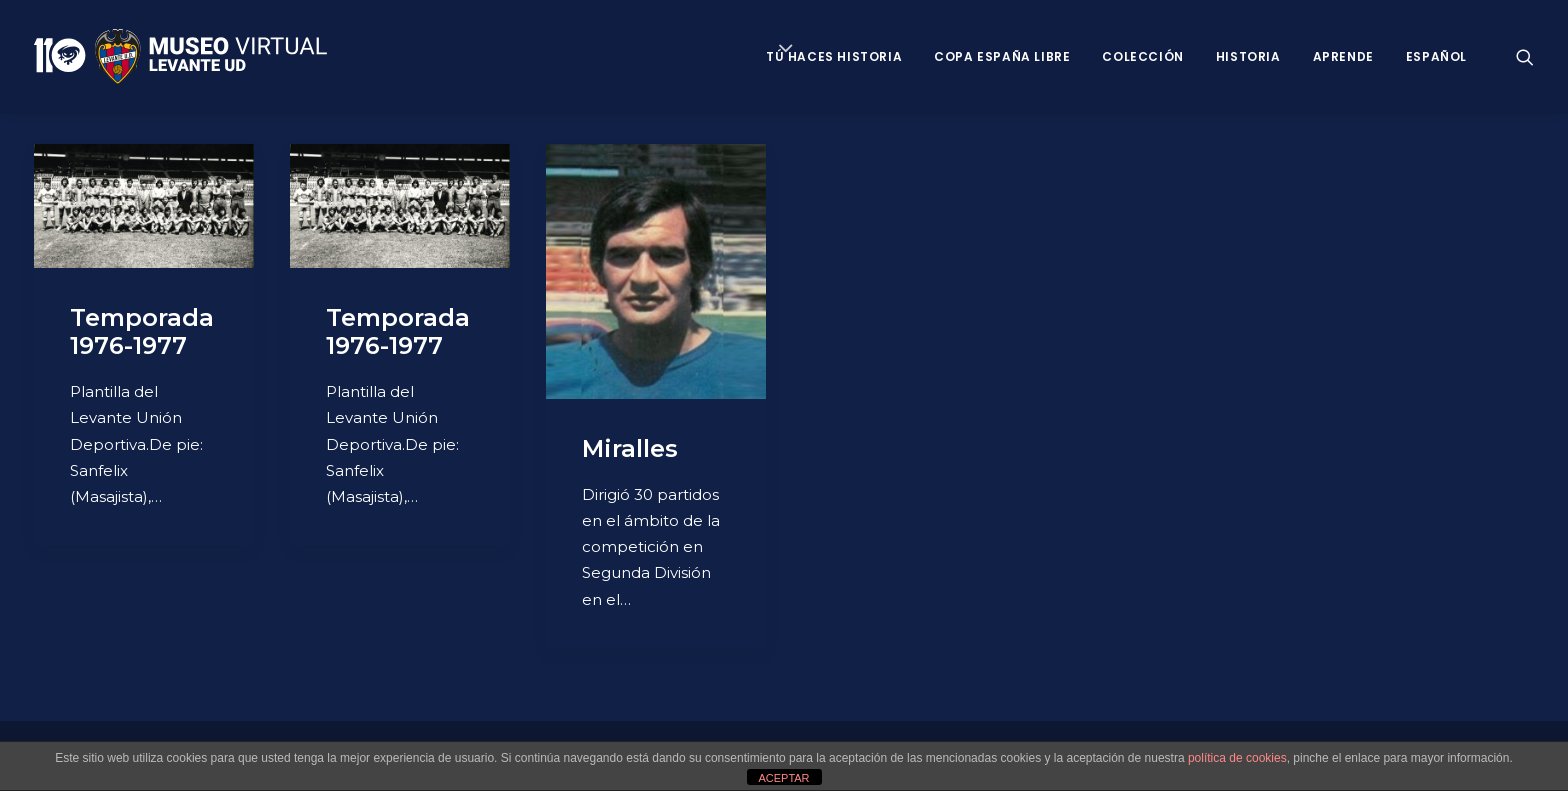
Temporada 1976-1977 (142, 332)
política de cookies (1237, 758)
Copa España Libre (1002, 56)
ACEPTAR (783, 778)
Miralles (630, 448)
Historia (1248, 56)
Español (1436, 56)
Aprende (1343, 56)
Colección (1142, 56)
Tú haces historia (834, 56)
